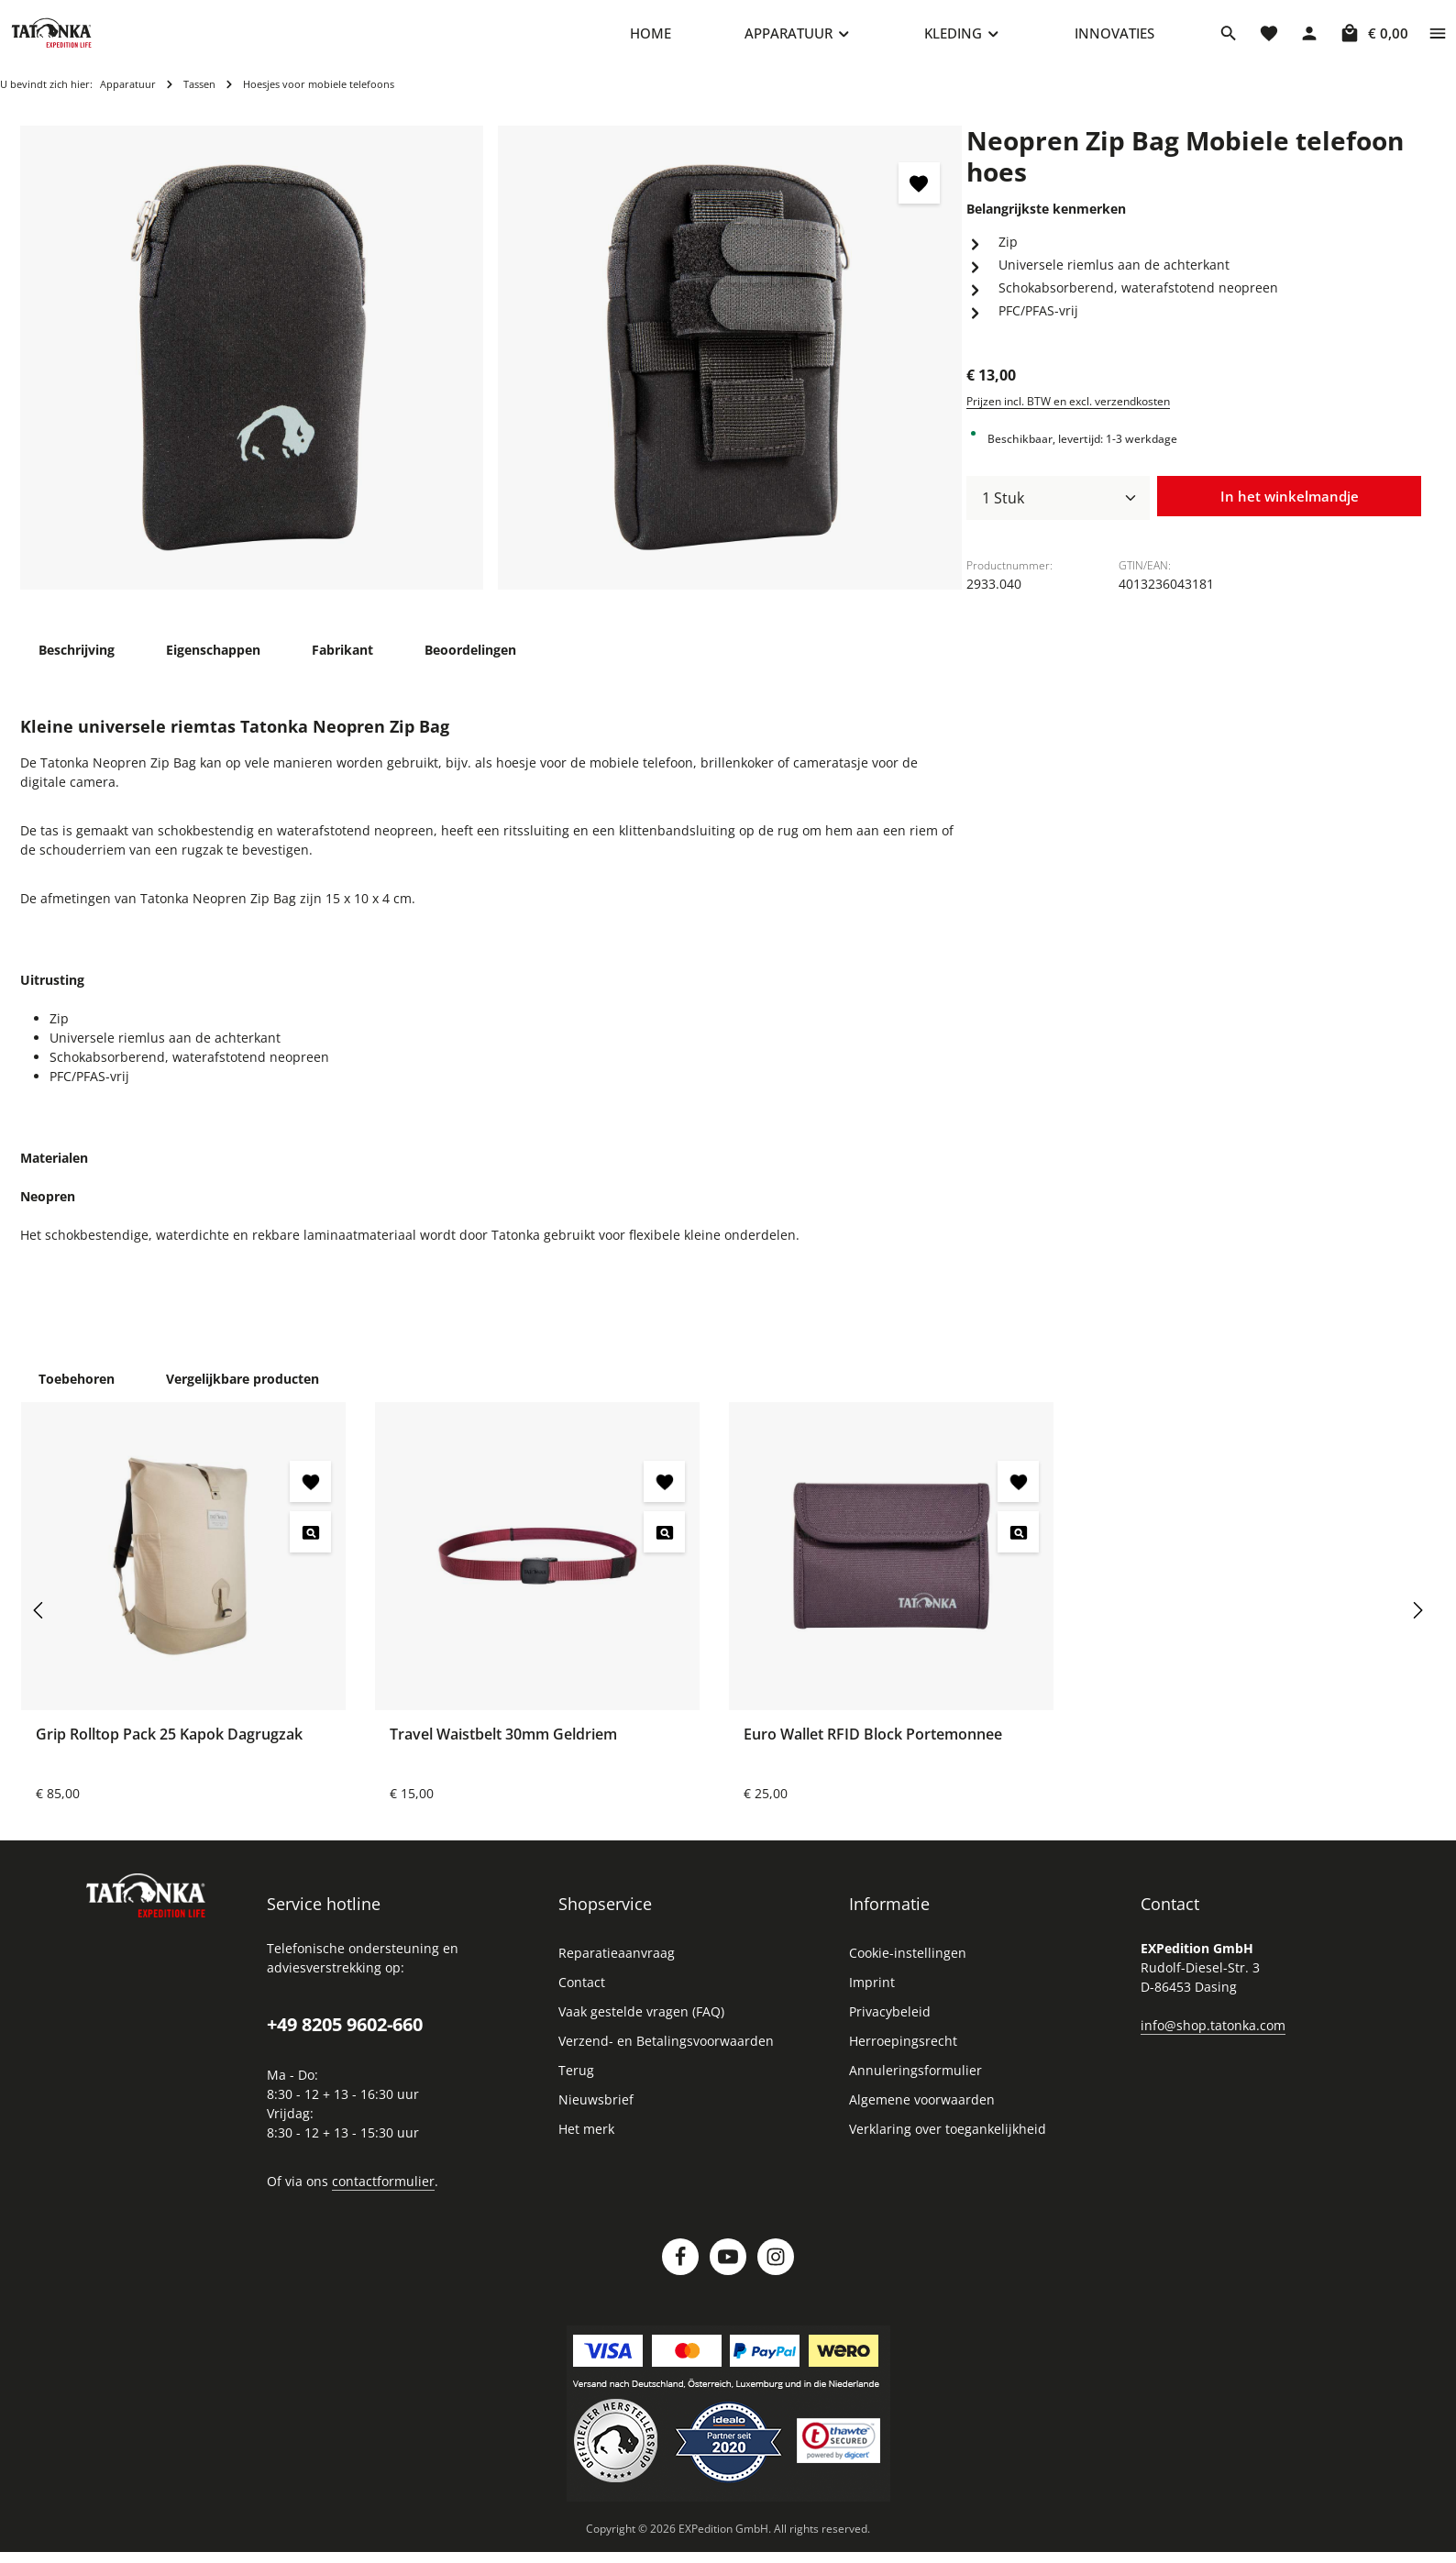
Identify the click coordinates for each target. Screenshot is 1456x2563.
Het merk (586, 2146)
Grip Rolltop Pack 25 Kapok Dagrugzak (169, 1751)
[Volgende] (1416, 1627)
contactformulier (383, 2198)
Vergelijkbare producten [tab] (242, 1396)
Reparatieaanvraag (616, 1970)
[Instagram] (775, 2274)
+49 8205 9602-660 (345, 2041)
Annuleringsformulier (915, 2087)
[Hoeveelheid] (1058, 515)
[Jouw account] (1309, 41)
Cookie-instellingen (907, 1970)
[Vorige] (39, 1627)
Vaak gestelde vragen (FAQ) (641, 2029)
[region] (491, 374)
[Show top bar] (1437, 41)
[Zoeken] (1228, 41)
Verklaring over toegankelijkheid (947, 2146)
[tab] (76, 666)
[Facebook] (680, 2274)
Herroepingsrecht (903, 2058)
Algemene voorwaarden (922, 2117)
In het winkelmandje (1289, 514)
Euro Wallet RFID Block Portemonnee (873, 1751)
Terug (576, 2087)
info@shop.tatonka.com (1213, 2042)
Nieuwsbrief (596, 2117)
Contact (581, 1999)
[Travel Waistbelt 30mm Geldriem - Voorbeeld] (664, 1549)
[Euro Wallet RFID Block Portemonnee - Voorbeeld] (1018, 1549)
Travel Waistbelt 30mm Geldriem (503, 1751)
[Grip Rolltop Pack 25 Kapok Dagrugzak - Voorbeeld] (310, 1549)
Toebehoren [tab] (77, 1396)
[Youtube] (728, 2274)
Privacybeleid (890, 2029)
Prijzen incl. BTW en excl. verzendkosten (1068, 417)
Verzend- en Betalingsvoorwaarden (666, 2058)
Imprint (872, 1999)
